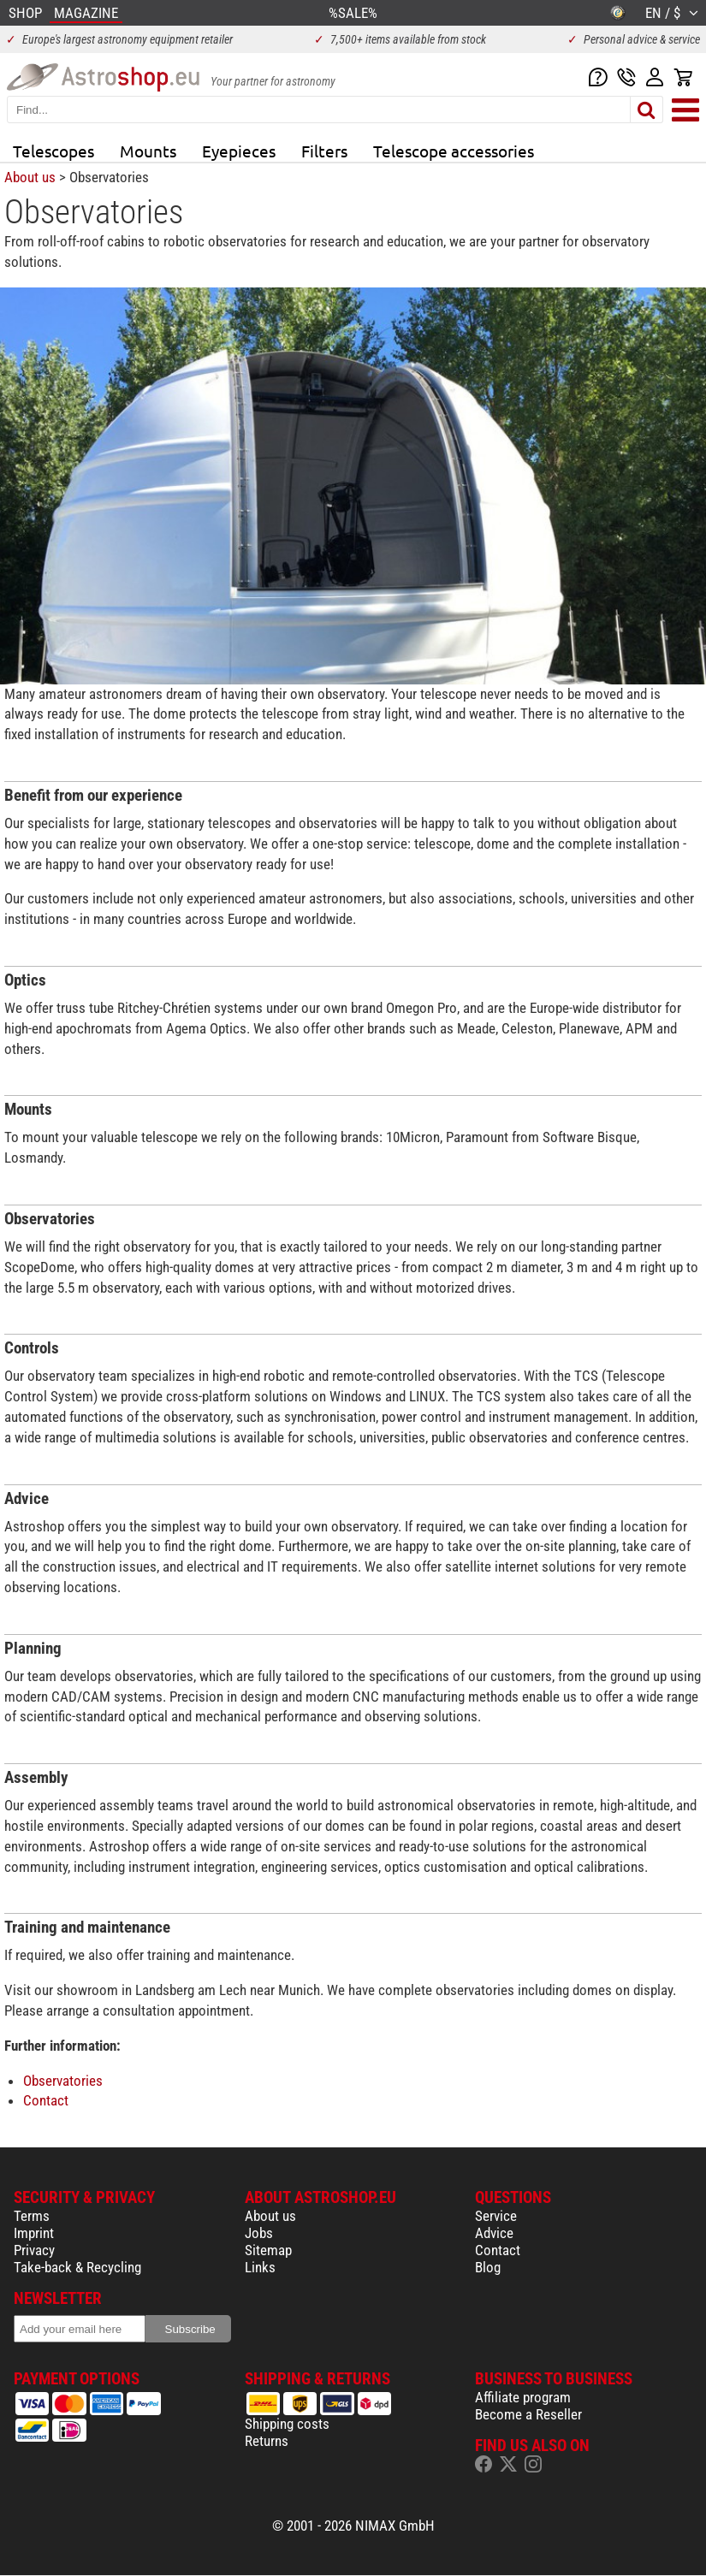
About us (30, 177)
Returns (266, 2440)
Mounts (148, 150)
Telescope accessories (453, 150)
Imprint (34, 2232)
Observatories (63, 2080)
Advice (494, 2232)
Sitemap (268, 2250)
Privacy (34, 2250)
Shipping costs (287, 2423)
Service (496, 2215)
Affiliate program (523, 2397)
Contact (45, 2100)
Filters (324, 150)
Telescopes (53, 150)
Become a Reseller (528, 2414)
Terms (32, 2215)
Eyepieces (239, 150)
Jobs (259, 2232)
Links (260, 2267)
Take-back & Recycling (77, 2267)
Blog (488, 2267)
